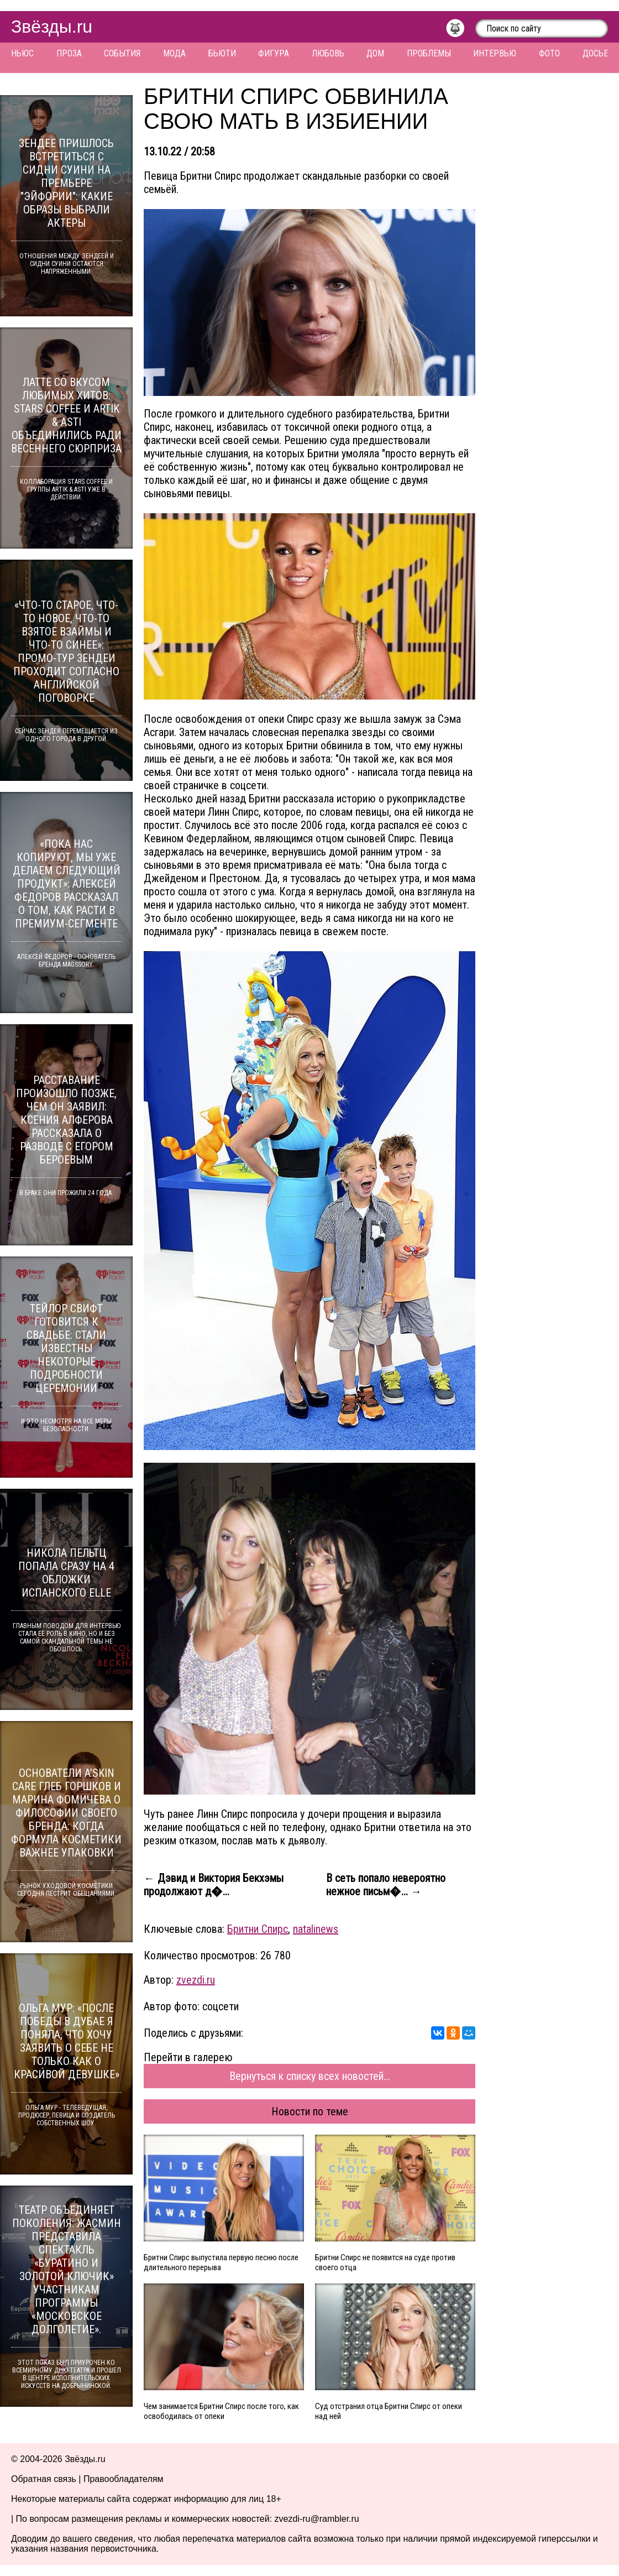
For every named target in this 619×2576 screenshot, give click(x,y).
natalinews (315, 1929)
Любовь (328, 53)
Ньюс (22, 53)
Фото (549, 53)
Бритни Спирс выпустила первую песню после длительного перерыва (221, 2262)
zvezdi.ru (195, 1979)
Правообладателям (123, 2479)
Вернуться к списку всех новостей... (309, 2076)
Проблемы (429, 53)
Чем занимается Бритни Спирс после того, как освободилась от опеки (221, 2411)
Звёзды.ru (51, 26)
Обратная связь (43, 2479)
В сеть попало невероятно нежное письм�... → (385, 1884)
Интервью (494, 53)
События (122, 53)
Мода (174, 53)
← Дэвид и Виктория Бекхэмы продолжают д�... (214, 1884)
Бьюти (222, 53)
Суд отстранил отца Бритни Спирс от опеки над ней (388, 2411)
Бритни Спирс (257, 1929)
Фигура (273, 53)
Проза (69, 53)
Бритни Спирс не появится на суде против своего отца (385, 2262)
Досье (595, 53)
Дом (375, 53)
